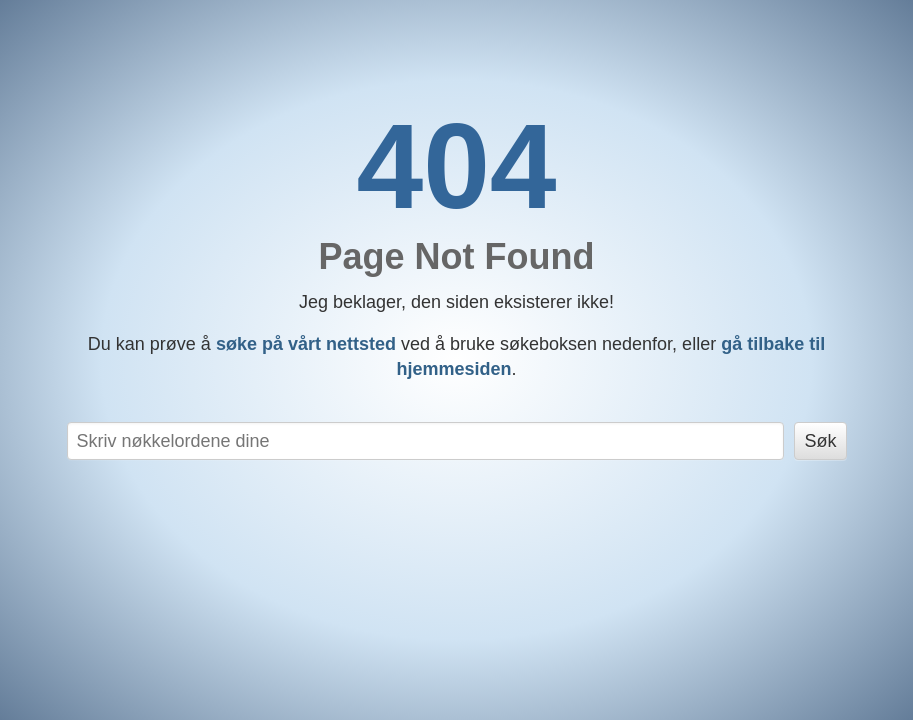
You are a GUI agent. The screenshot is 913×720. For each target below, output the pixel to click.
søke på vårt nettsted (306, 344)
